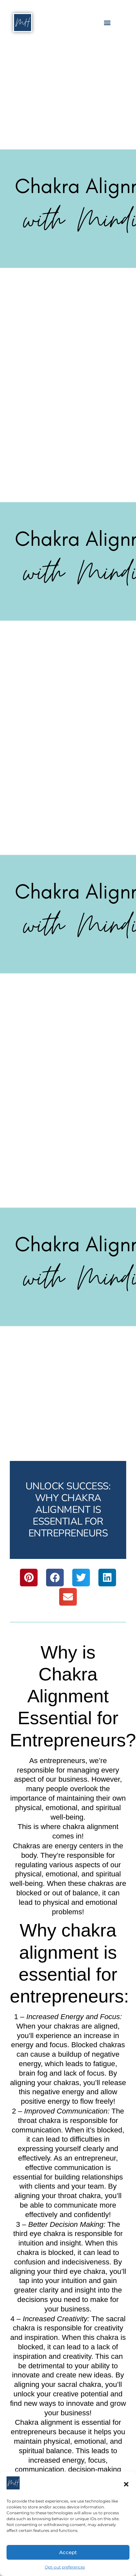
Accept (68, 2552)
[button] (126, 2484)
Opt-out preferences (65, 2567)
